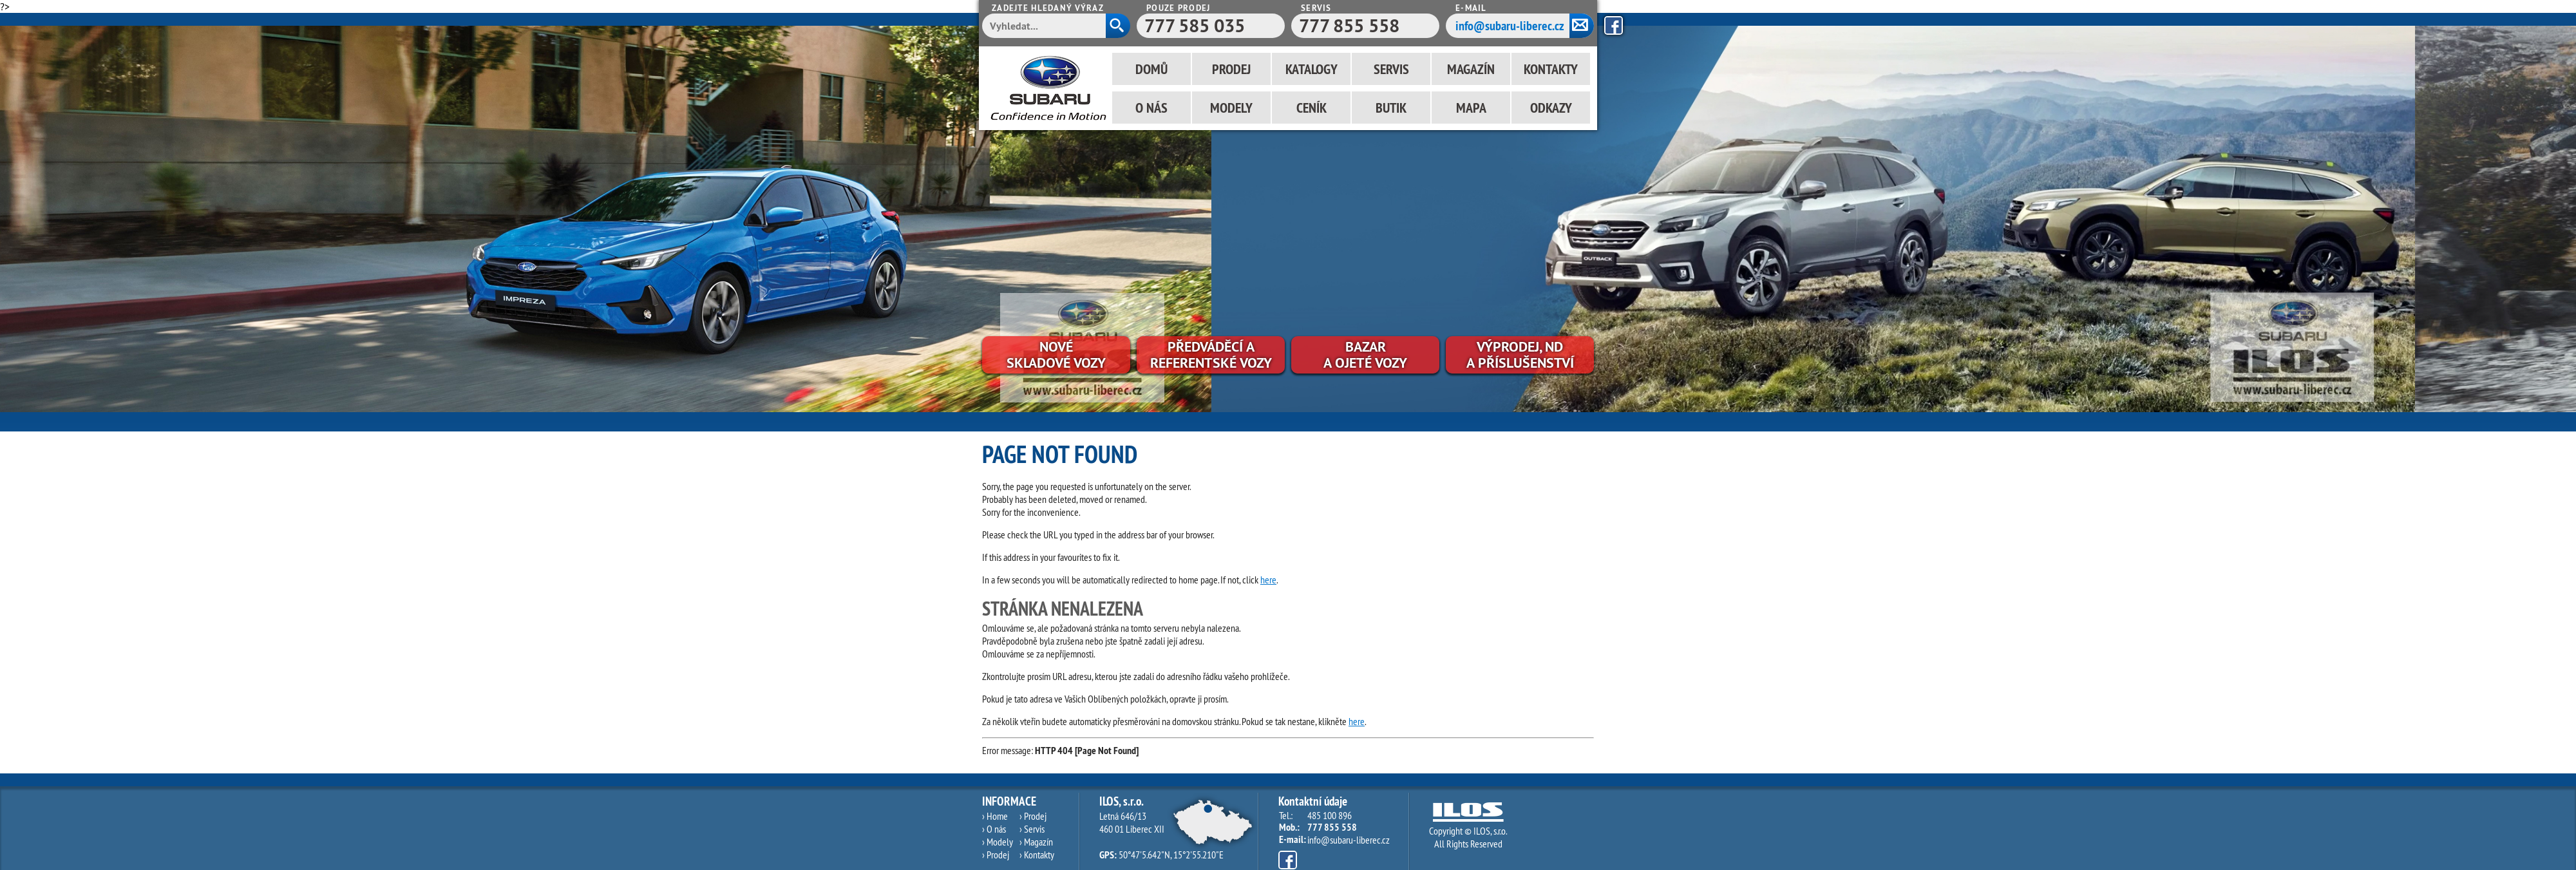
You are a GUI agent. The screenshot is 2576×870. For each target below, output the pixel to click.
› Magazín (1036, 841)
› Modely (997, 841)
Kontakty (1551, 69)
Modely (1231, 107)
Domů (1151, 69)
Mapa (1471, 107)
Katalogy (1311, 69)
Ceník (1311, 107)
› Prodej (995, 854)
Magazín (1471, 69)
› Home (995, 815)
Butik (1391, 107)
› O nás (994, 828)
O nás (1151, 107)
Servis (1391, 69)
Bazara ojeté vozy (1365, 354)
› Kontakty (1036, 854)
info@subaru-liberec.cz (1509, 25)
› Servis (1032, 828)
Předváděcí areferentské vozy (1211, 354)
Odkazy (1551, 107)
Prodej (1231, 69)
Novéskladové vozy (1056, 354)
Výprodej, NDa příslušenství (1520, 354)
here (1268, 579)
